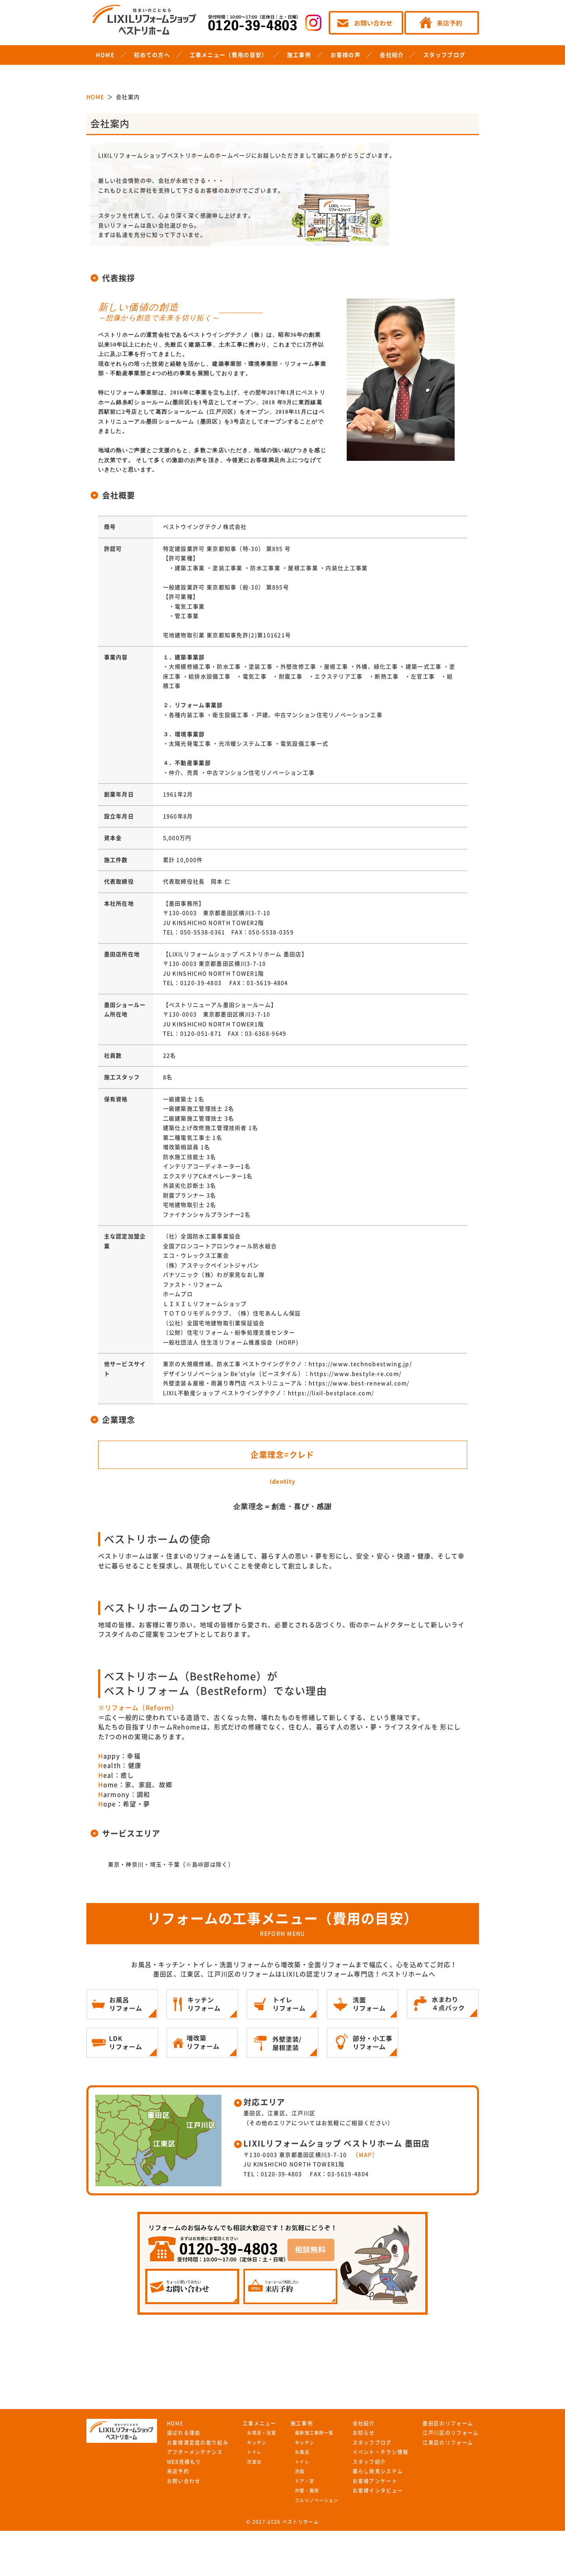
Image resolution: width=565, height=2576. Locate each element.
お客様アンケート (375, 2481)
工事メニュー (259, 2423)
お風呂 (302, 2452)
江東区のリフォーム (447, 2442)
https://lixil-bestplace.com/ (331, 1393)
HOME (105, 55)
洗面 (300, 2471)
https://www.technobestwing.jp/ (360, 1364)
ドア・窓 (304, 2481)
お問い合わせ (184, 2481)
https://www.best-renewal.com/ (359, 1383)
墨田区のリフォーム (447, 2423)
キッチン (256, 2442)
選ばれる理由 (184, 2432)
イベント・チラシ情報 (381, 2452)
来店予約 (178, 2471)
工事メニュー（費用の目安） (229, 55)
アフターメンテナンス (195, 2452)
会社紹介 (392, 55)
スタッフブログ (444, 55)
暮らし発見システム (378, 2471)
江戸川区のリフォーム (450, 2432)
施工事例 (299, 55)
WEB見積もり (184, 2461)
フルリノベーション (316, 2500)
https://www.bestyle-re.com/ (355, 1374)
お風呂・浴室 (261, 2433)
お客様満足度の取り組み (198, 2442)
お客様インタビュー (378, 2490)
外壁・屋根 (307, 2490)
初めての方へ (152, 55)
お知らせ (364, 2432)
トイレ (254, 2452)
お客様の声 (346, 55)
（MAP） (365, 2155)
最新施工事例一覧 (314, 2433)
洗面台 (254, 2462)
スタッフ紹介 (369, 2461)
